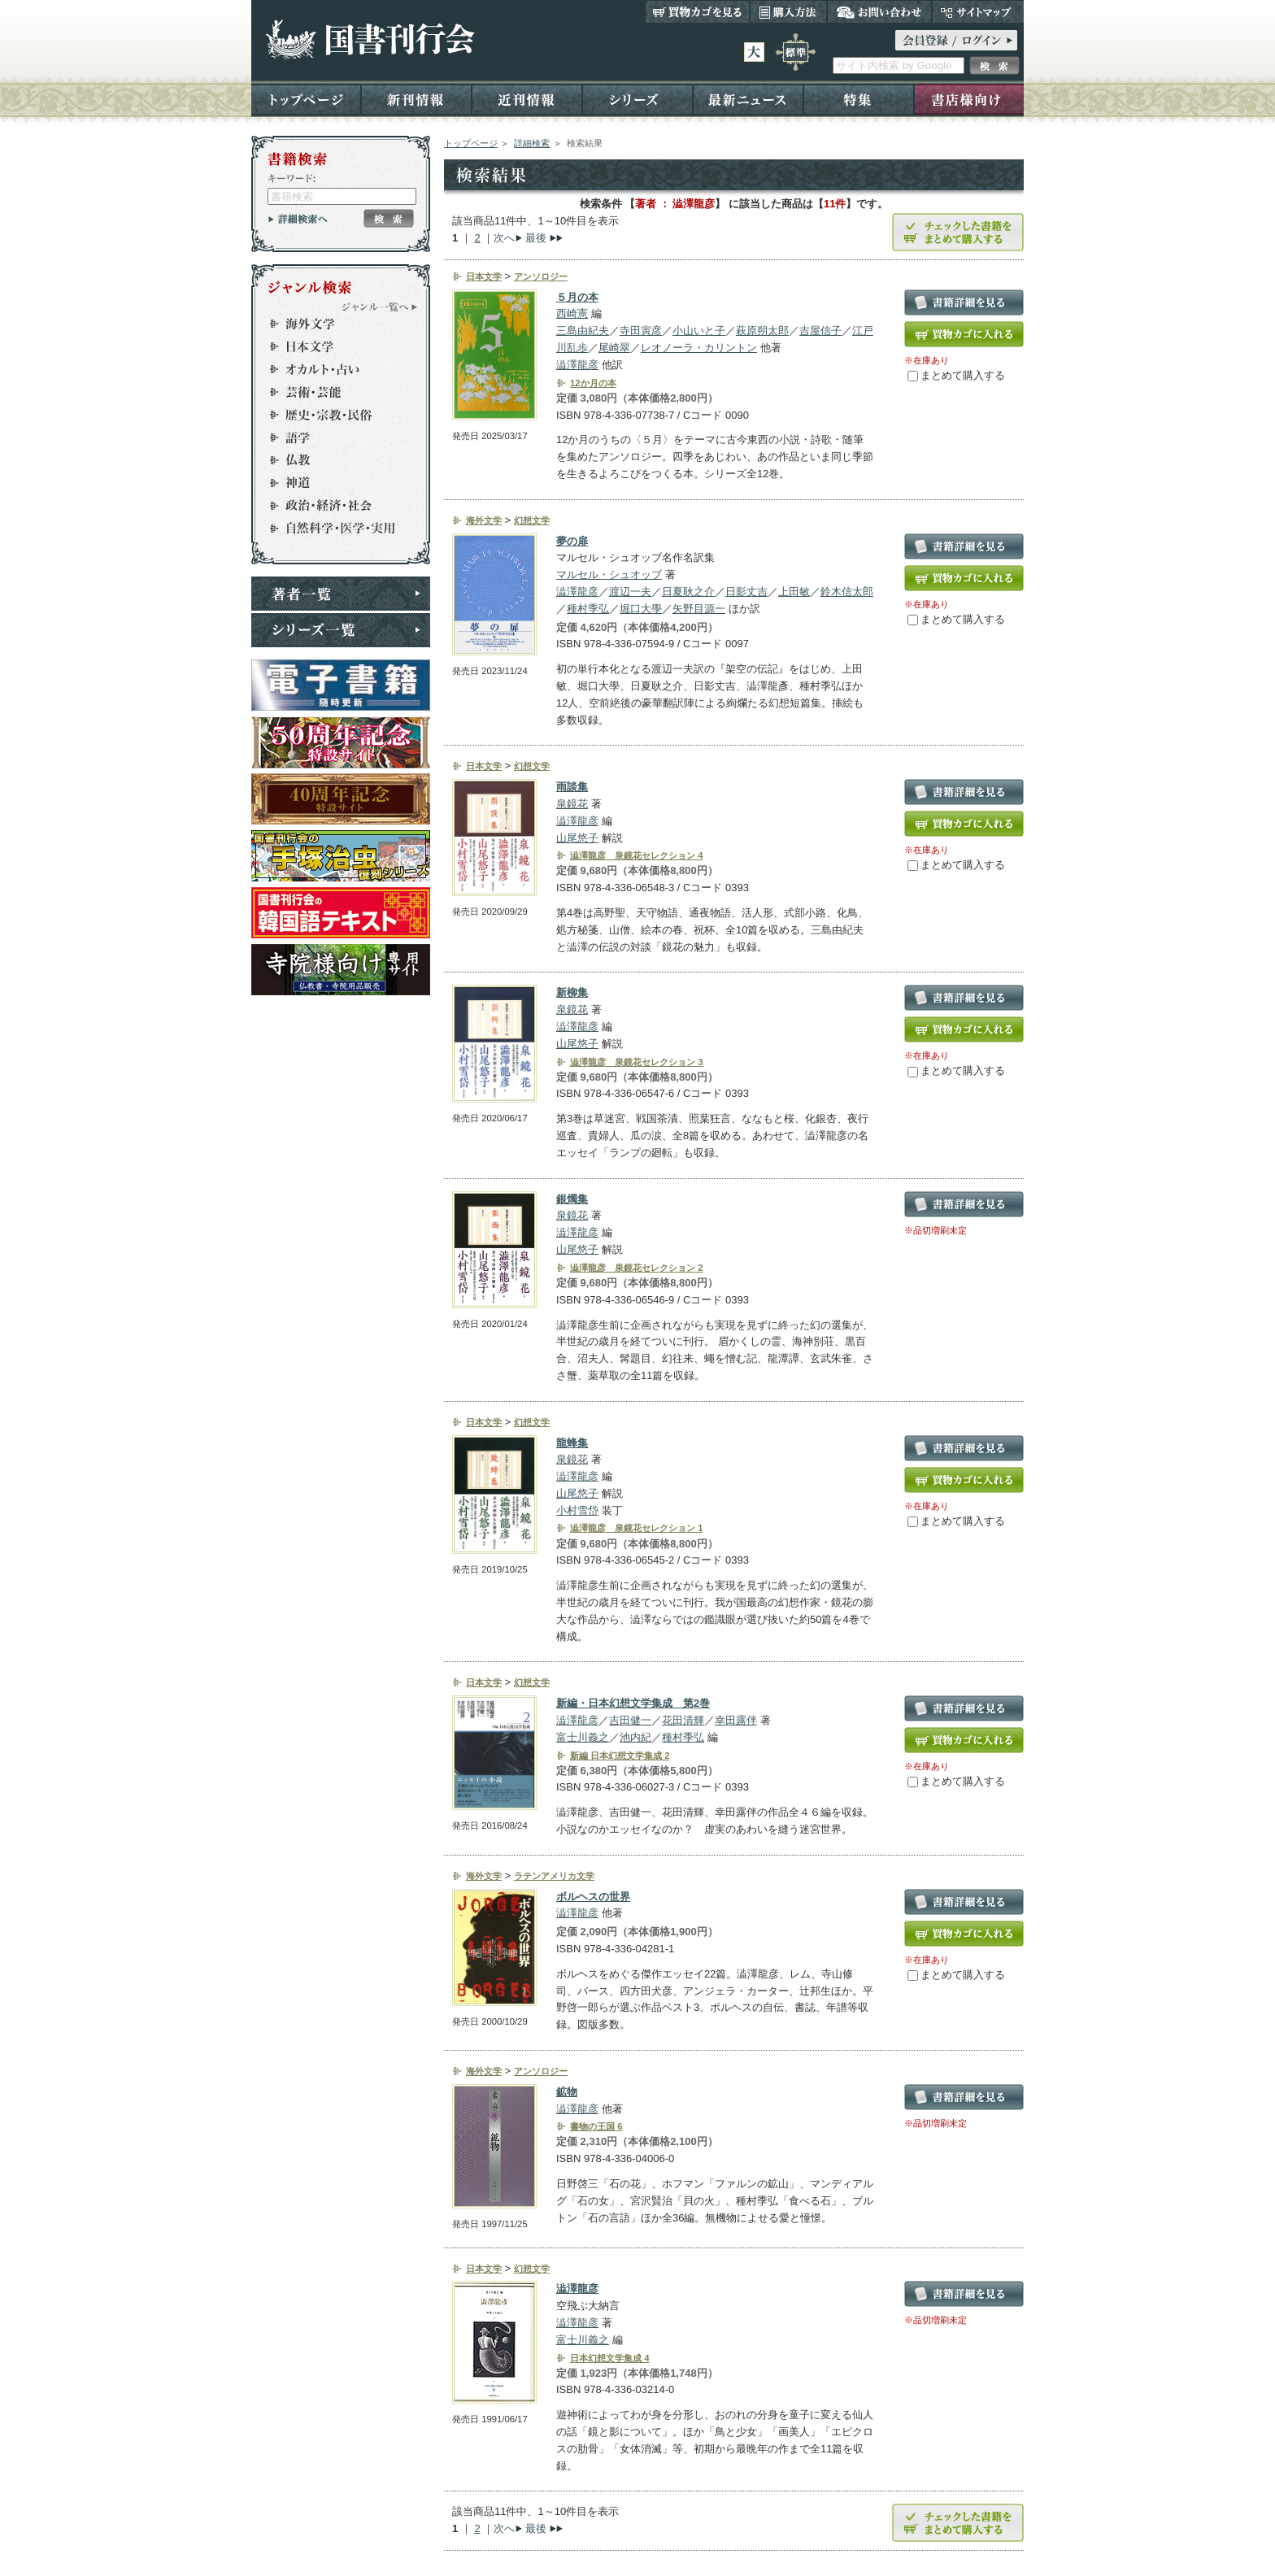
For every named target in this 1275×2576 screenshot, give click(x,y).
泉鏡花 (572, 804)
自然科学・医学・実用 (333, 528)
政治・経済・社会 (333, 505)
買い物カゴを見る (698, 11)
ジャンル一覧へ (380, 306)
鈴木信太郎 (846, 591)
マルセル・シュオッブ (609, 574)
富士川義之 (582, 1737)
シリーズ (637, 98)
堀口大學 (641, 609)
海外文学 (333, 323)
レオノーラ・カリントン (699, 348)
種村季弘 (588, 609)
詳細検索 (532, 143)
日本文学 (333, 346)
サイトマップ (978, 11)
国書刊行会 (369, 39)
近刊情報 (527, 98)
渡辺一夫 (630, 591)
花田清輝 (683, 1720)
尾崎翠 (614, 348)
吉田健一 (630, 1720)
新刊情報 (416, 98)
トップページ (306, 98)
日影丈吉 (746, 591)
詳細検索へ (298, 218)
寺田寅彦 (641, 330)
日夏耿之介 (688, 591)
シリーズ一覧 (340, 630)
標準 (795, 52)
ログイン (956, 40)
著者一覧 (340, 594)
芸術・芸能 (333, 392)
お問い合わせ (879, 11)
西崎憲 (572, 313)
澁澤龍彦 (577, 365)
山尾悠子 (577, 838)
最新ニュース (748, 98)
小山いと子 (698, 330)
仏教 (333, 460)
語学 (333, 437)
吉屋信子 (820, 330)
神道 (333, 483)
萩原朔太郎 (762, 330)
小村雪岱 (577, 1510)
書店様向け (969, 98)
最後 (535, 238)
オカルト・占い (333, 369)
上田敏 (794, 591)
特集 (858, 98)
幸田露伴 (736, 1720)
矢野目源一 (698, 609)
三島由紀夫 (582, 330)
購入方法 (788, 11)
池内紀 (635, 1737)
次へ (504, 238)
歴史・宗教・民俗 (333, 414)
